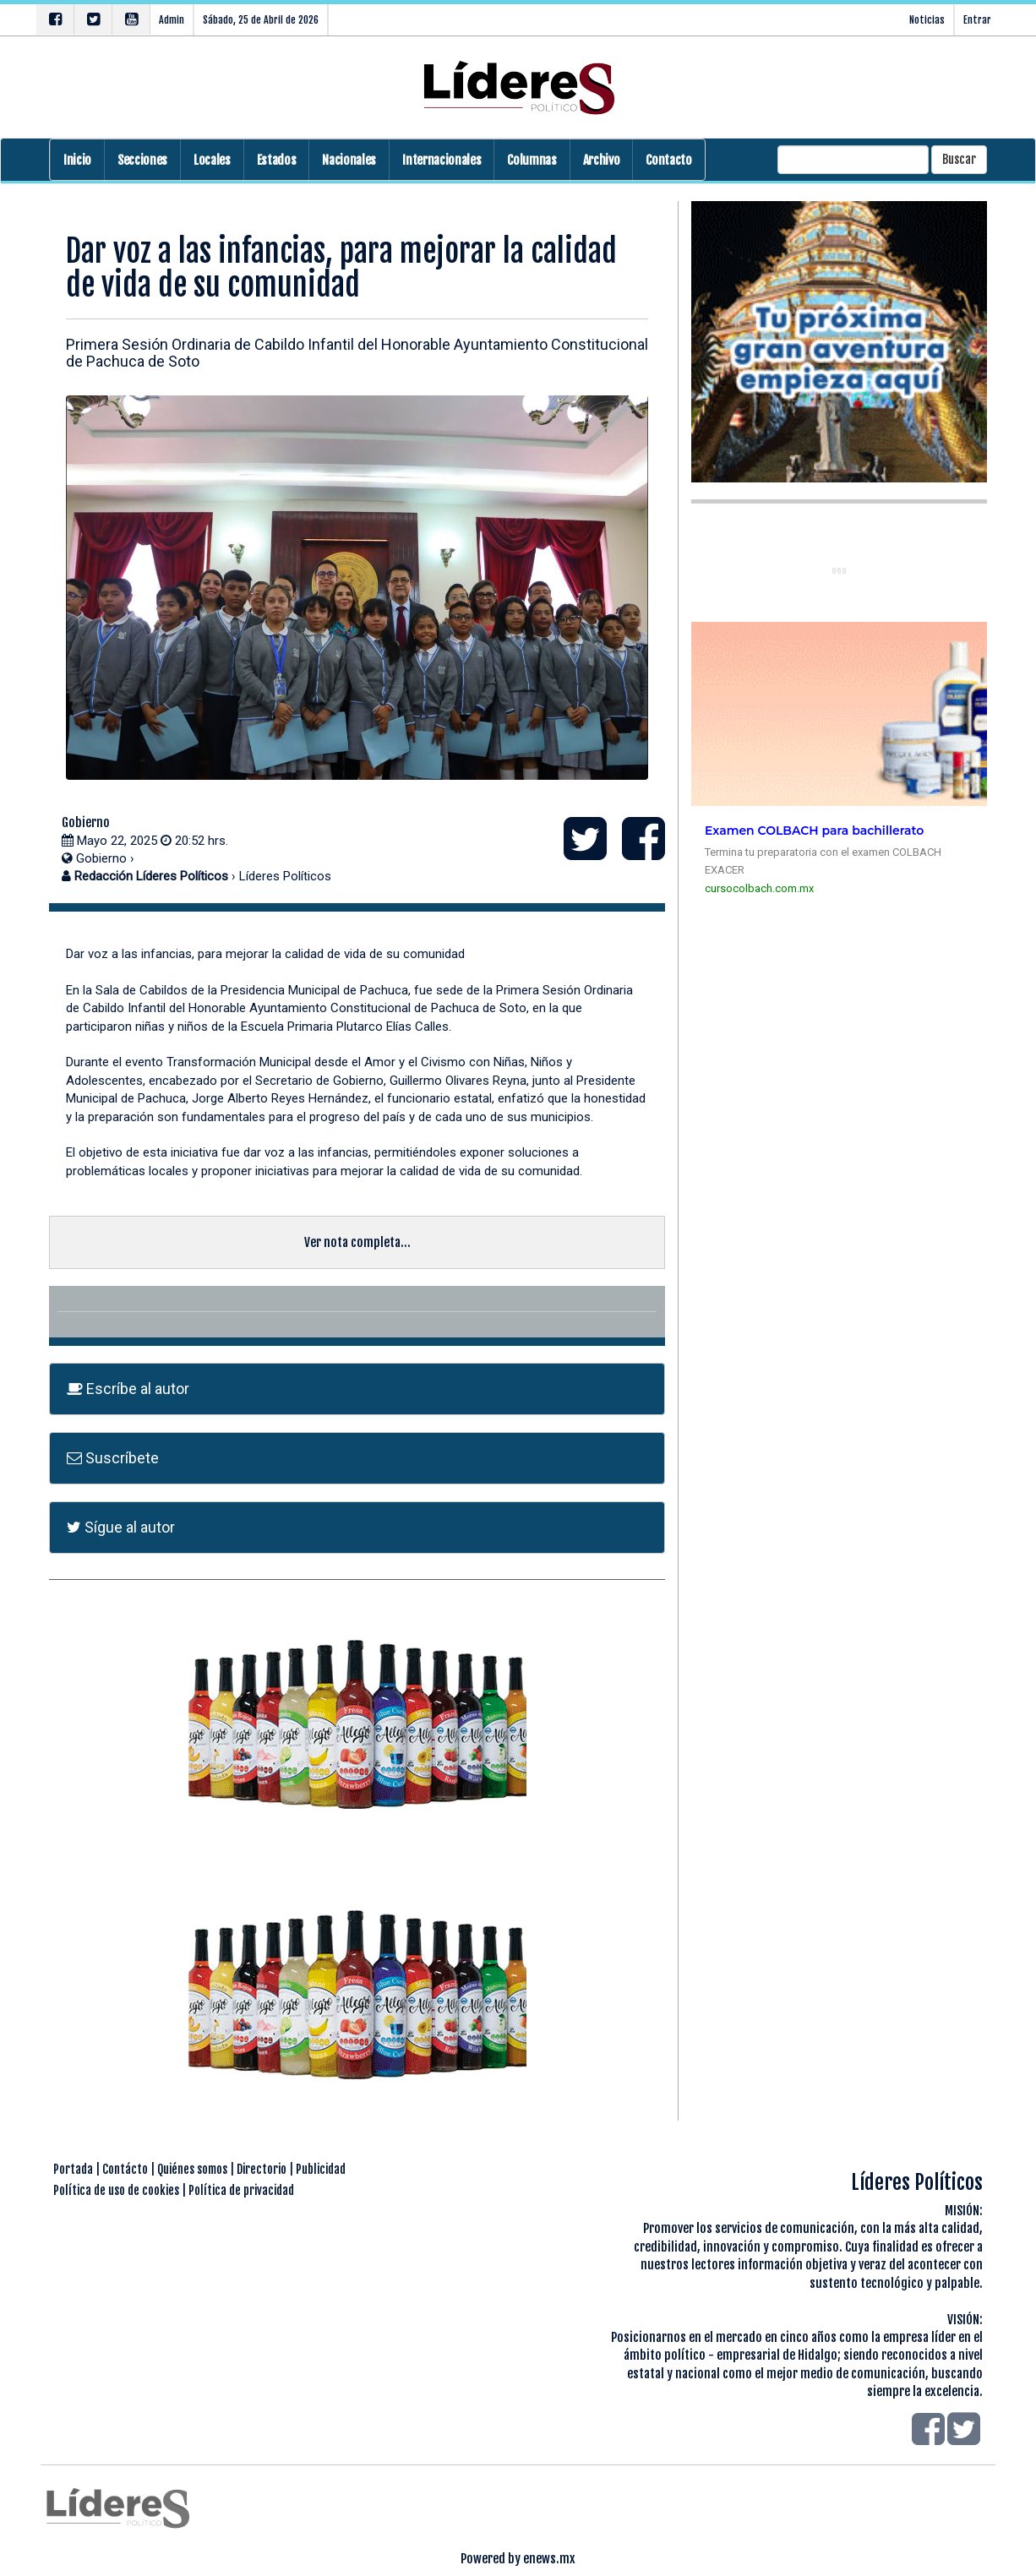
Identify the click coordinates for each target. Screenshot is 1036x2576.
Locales (212, 160)
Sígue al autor (121, 1527)
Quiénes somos (192, 2169)
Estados (277, 160)
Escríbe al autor (128, 1388)
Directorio (261, 2169)
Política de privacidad (241, 2190)
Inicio (77, 160)
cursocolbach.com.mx (759, 888)
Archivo (601, 160)
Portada (73, 2169)
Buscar (959, 159)
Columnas (531, 160)
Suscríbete (113, 1458)
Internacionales (441, 160)
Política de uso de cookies (116, 2190)
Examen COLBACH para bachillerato (814, 830)
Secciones (142, 160)
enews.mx (549, 2559)
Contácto (125, 2169)
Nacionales (349, 160)
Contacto (668, 160)
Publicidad (321, 2169)
